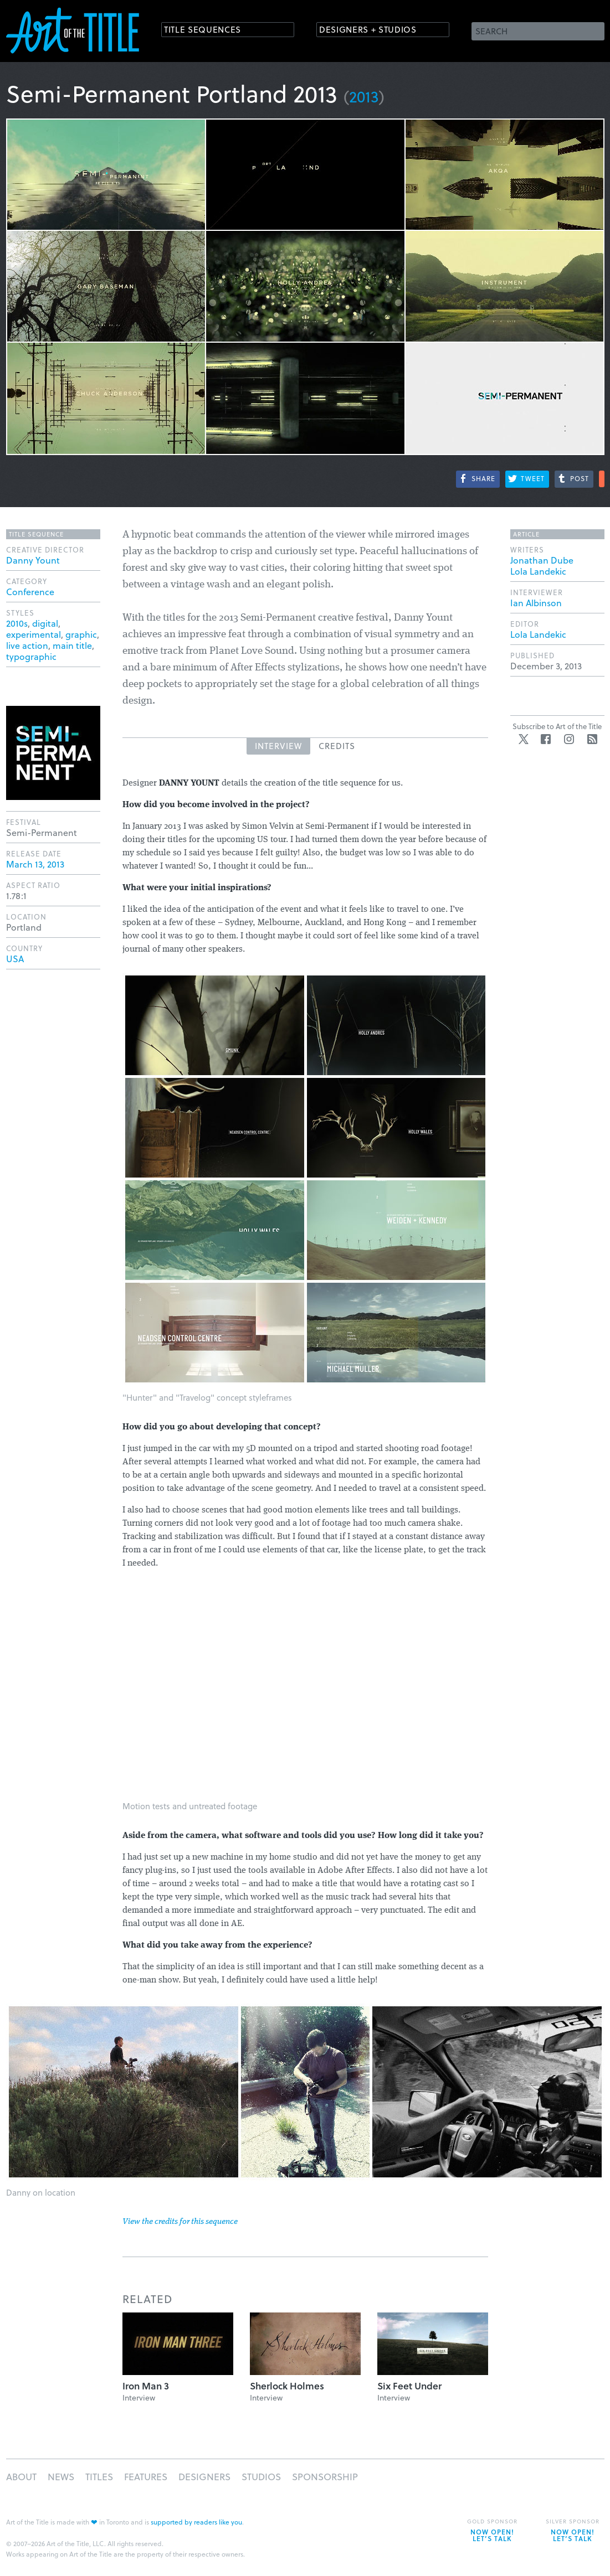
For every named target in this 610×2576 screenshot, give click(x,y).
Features (145, 2477)
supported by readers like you (196, 2522)
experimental (33, 634)
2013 (364, 96)
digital (45, 623)
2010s (17, 623)
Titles (99, 2477)
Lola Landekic (538, 571)
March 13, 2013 (35, 864)
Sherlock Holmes (287, 2386)
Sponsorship (325, 2477)
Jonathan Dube (541, 560)
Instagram (569, 739)
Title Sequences (208, 30)
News (61, 2477)
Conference (30, 591)
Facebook (545, 739)
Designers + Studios (375, 30)
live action (27, 645)
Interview (278, 746)
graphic (81, 634)
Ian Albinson (536, 602)
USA (15, 958)
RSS (592, 739)
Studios (261, 2477)
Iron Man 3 (145, 2386)
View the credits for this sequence (180, 2222)
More (601, 479)
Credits (337, 746)
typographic (31, 656)
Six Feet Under (409, 2386)
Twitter (523, 739)
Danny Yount (33, 560)
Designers (204, 2477)
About (21, 2477)
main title (72, 645)
